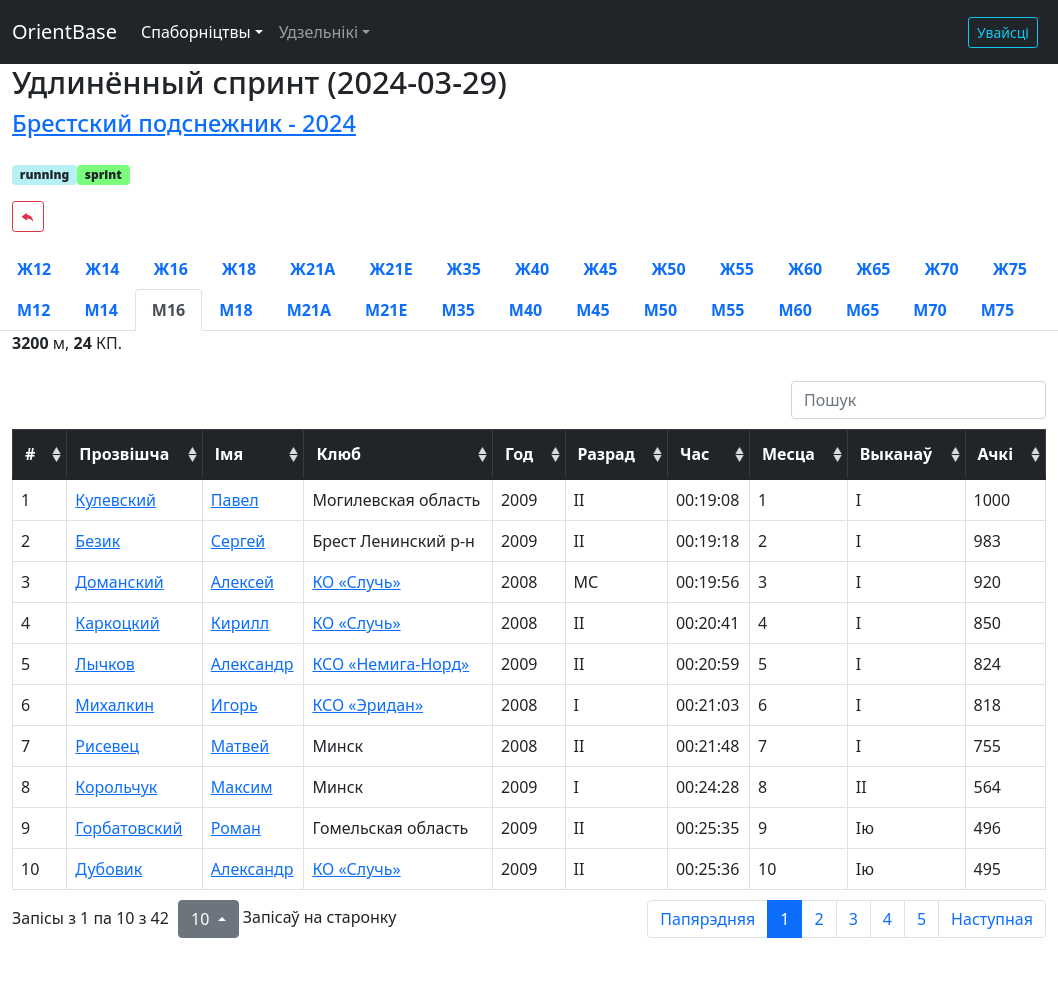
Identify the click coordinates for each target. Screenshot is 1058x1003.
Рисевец (107, 746)
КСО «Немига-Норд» (390, 664)
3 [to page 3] (853, 919)
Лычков (104, 664)
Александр (252, 664)
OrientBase (64, 31)
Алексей (242, 582)
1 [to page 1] (784, 919)
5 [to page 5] (921, 919)
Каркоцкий (117, 623)
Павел (235, 500)
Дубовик (108, 869)
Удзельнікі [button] (318, 32)
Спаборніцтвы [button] (196, 32)
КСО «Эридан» (367, 705)
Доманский (119, 582)
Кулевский (115, 500)
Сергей (238, 541)
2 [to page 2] (818, 919)
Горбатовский (128, 828)
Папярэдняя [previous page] (707, 919)
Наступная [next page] (992, 919)
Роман (236, 828)
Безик (97, 541)
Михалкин (114, 705)
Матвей (240, 746)
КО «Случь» (356, 582)
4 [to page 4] (887, 919)
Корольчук (116, 787)
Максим (242, 787)
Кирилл (240, 623)
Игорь (234, 705)
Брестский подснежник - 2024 (184, 123)
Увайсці (1003, 32)
